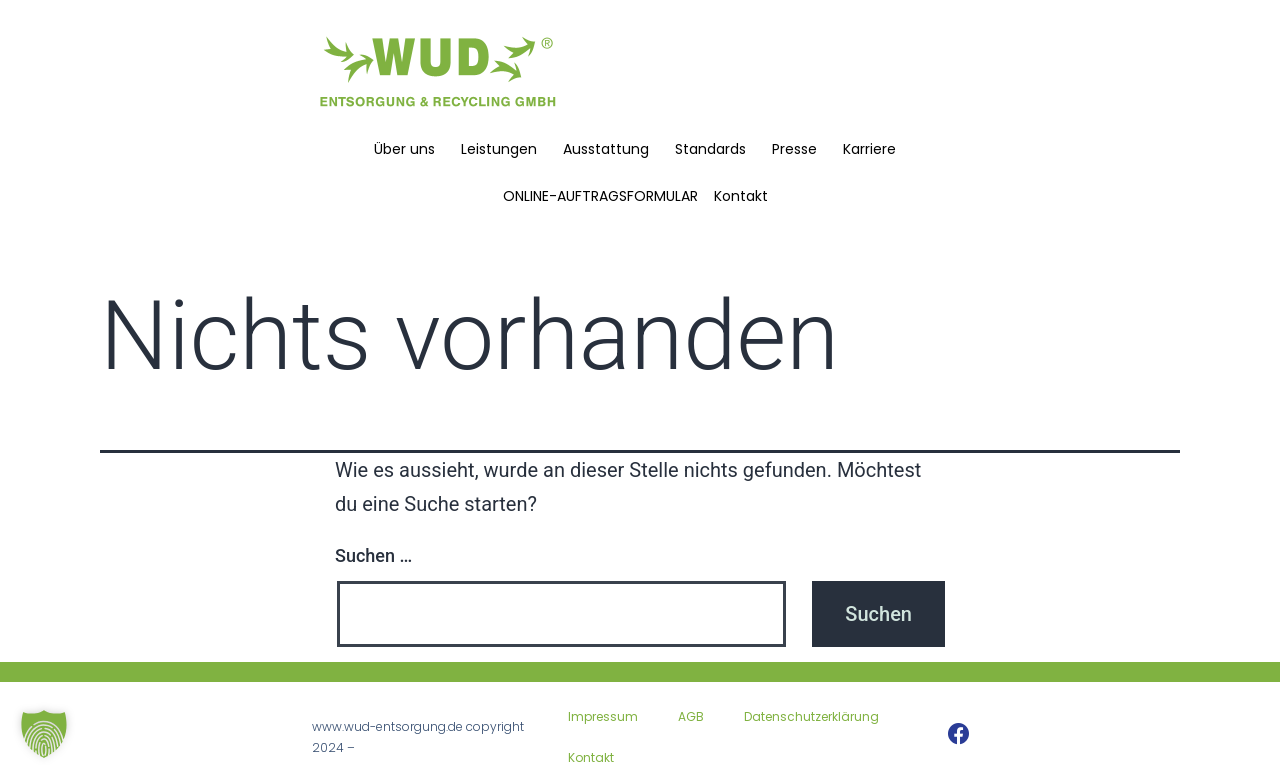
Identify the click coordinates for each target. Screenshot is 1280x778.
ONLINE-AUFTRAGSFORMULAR (600, 196)
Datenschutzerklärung (811, 716)
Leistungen (504, 149)
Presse (799, 149)
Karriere (874, 149)
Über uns (409, 149)
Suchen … (373, 555)
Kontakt (746, 196)
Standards (715, 149)
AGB (691, 716)
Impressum (603, 716)
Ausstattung (611, 149)
